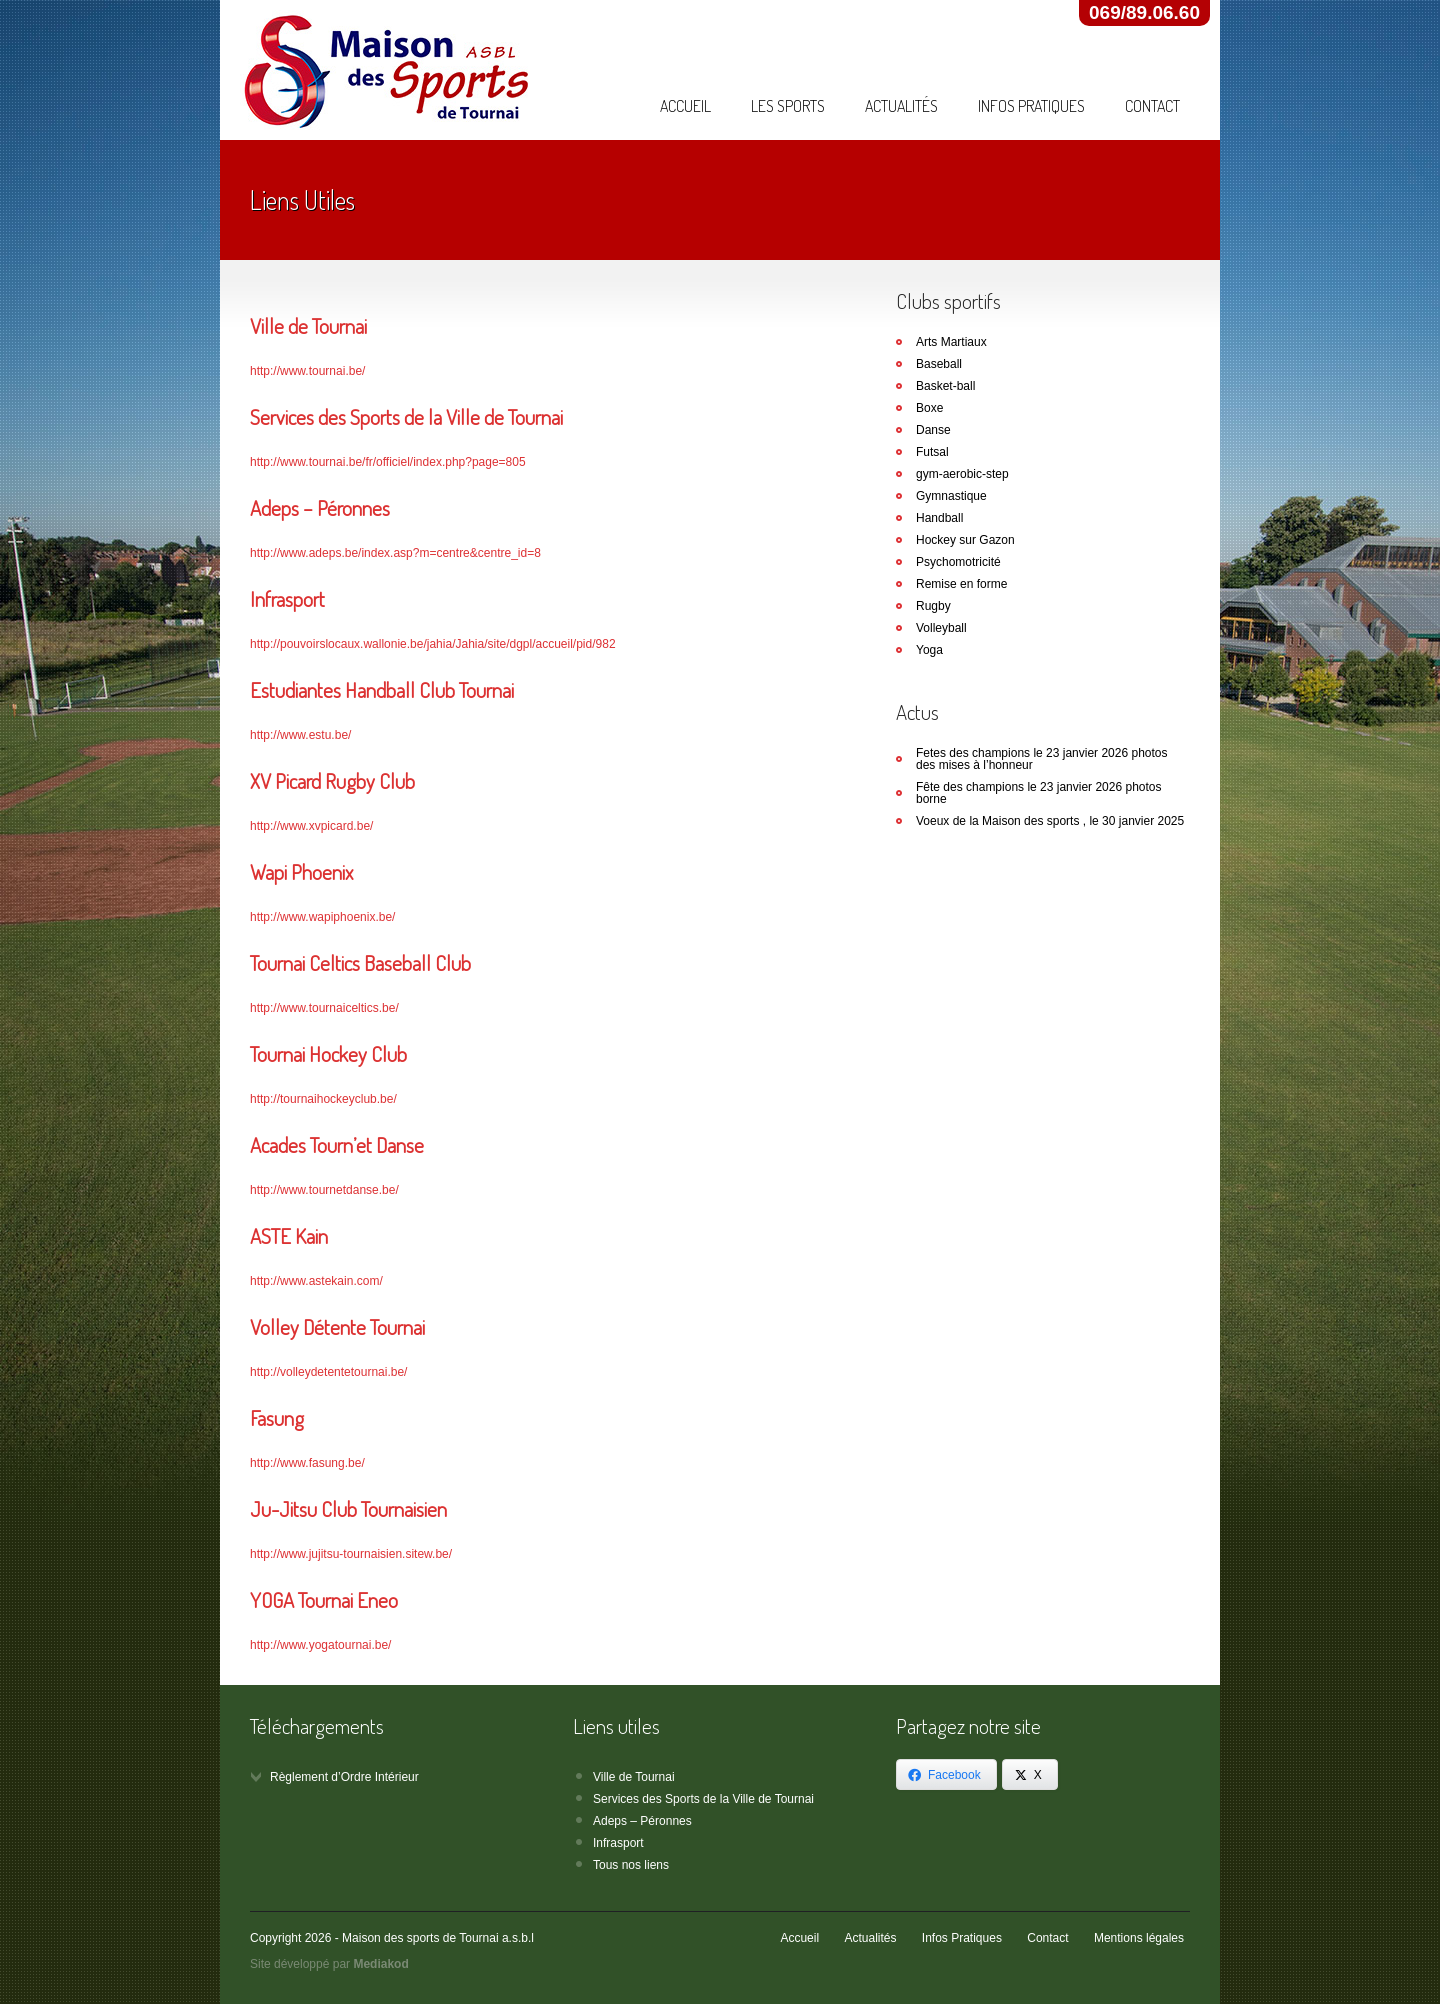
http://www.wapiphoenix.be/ (322, 917)
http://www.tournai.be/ (307, 371)
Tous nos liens (631, 1865)
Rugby (933, 606)
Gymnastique (951, 496)
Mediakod (380, 1964)
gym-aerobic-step (962, 474)
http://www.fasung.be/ (307, 1463)
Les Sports (788, 106)
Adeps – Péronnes (642, 1821)
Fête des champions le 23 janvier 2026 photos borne (1039, 793)
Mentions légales (1139, 1938)
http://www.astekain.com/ (316, 1281)
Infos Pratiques (1031, 106)
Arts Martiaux (951, 342)
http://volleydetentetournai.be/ (328, 1372)
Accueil (685, 106)
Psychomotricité (958, 562)
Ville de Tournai (634, 1777)
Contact (1152, 106)
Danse (933, 430)
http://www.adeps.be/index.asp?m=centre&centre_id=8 (395, 553)
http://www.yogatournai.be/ (320, 1645)
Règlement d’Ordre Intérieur (344, 1777)
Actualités (901, 106)
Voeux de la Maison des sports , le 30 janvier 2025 (1050, 821)
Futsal (932, 452)
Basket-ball (945, 386)
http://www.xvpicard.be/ (311, 826)
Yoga (929, 650)
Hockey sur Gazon (965, 540)
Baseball (939, 364)
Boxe (929, 408)
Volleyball (941, 628)
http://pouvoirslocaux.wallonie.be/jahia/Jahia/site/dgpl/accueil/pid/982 (433, 644)
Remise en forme (961, 584)
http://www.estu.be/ (300, 735)
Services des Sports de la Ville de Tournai (703, 1799)
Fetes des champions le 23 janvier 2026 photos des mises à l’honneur (1042, 759)
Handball (939, 518)
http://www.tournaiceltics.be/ (324, 1008)
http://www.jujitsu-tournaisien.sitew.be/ (351, 1554)
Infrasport (618, 1843)
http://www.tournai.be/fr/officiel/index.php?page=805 (388, 462)
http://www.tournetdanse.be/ (324, 1190)
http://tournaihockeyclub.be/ (323, 1099)
